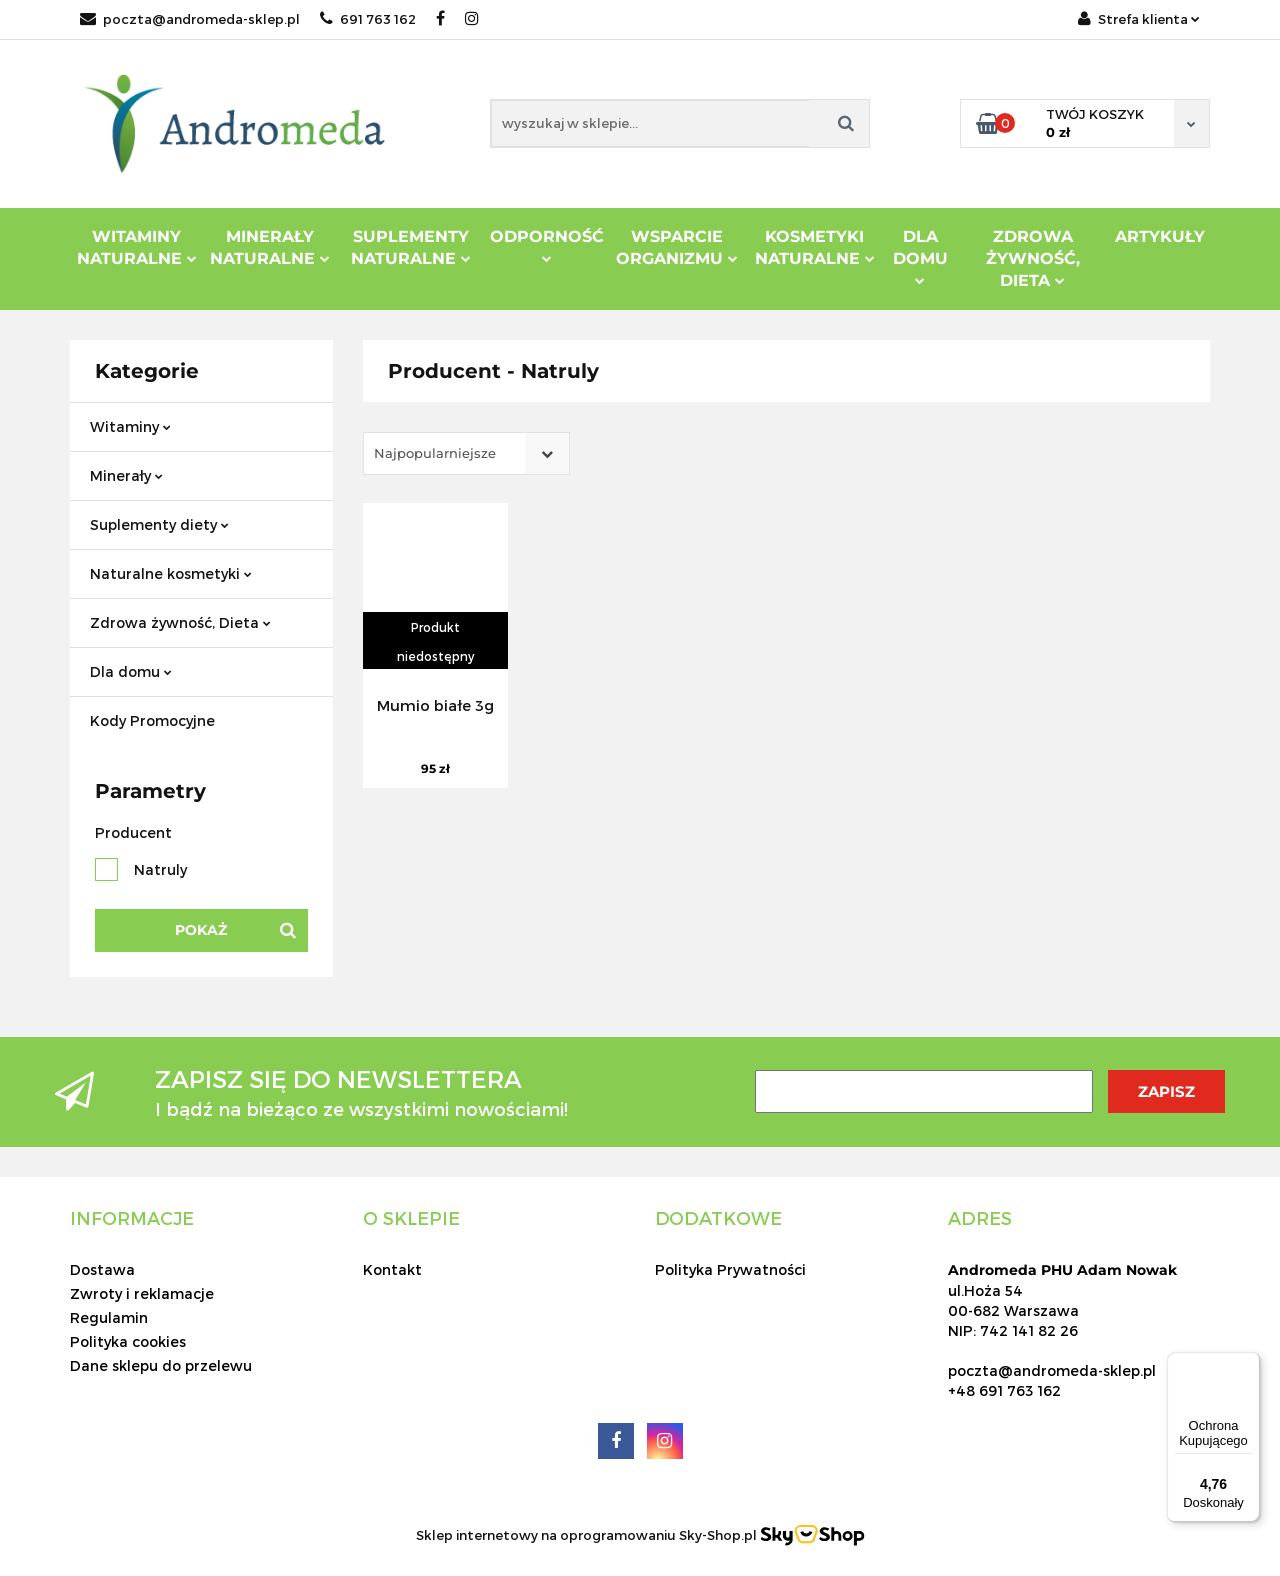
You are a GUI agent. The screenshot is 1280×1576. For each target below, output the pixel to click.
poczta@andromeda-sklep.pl (190, 19)
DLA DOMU (920, 256)
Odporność (547, 245)
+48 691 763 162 (1004, 1390)
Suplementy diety (159, 524)
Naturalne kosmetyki (171, 573)
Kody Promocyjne (152, 720)
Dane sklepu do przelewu (161, 1365)
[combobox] (466, 453)
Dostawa (102, 1269)
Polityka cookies (128, 1341)
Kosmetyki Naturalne (815, 247)
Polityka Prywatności (730, 1269)
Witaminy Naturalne (137, 247)
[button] (132, 1218)
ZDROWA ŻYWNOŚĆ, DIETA (1033, 258)
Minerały (126, 475)
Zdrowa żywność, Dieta (180, 622)
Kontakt (392, 1269)
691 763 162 (368, 19)
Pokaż (201, 930)
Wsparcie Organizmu (677, 247)
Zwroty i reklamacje (142, 1293)
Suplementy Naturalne (411, 247)
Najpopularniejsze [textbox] (435, 453)
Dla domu (131, 671)
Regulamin (109, 1317)
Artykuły (1160, 236)
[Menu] (1248, 1364)
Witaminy (130, 426)
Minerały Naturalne (270, 247)
